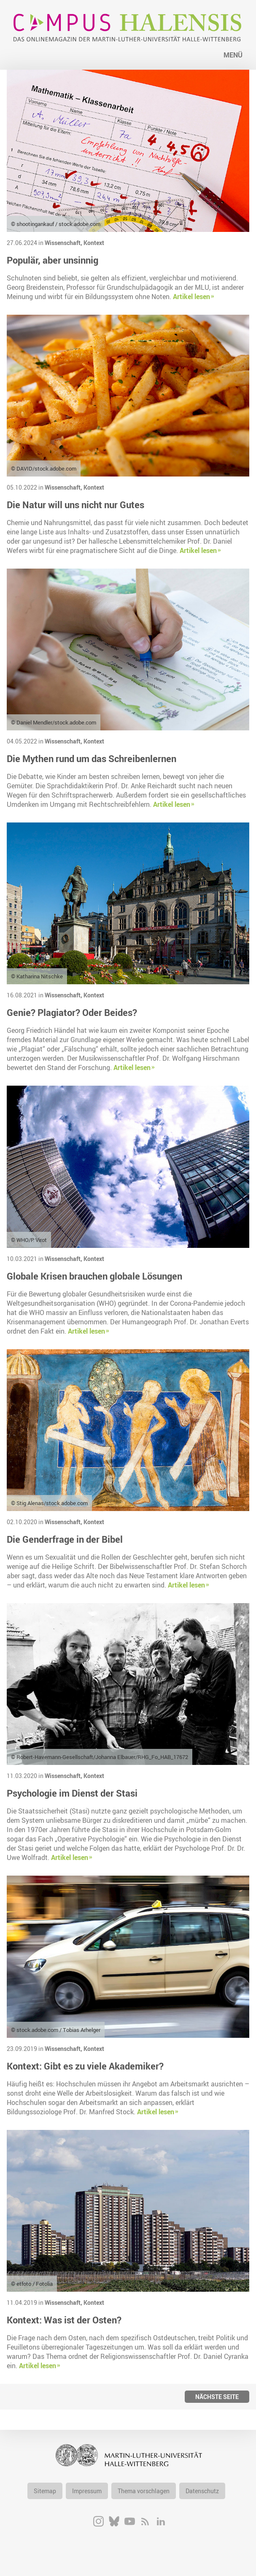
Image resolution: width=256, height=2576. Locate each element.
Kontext (94, 243)
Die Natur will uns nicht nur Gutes (75, 504)
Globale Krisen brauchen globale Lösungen (94, 1276)
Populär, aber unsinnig (52, 260)
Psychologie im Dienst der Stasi (72, 1793)
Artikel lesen (191, 296)
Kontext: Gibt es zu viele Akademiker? (85, 2065)
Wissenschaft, (64, 243)
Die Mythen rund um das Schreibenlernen (91, 758)
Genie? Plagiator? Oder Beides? (72, 1012)
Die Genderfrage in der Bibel (65, 1539)
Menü (233, 55)
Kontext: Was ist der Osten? (64, 2319)
